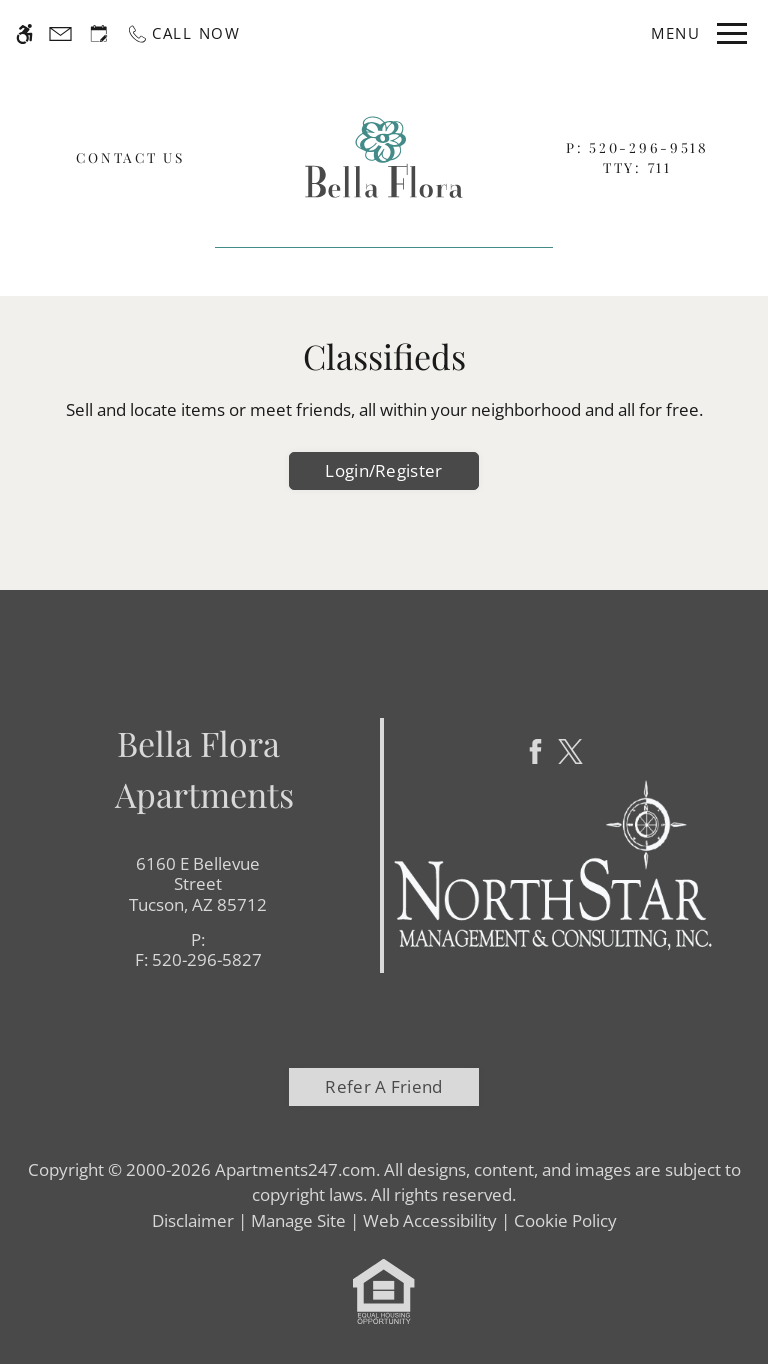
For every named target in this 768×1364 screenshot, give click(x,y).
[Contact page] (60, 33)
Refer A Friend (383, 1086)
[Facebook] (535, 751)
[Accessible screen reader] (24, 33)
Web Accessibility (430, 1220)
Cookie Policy (565, 1220)
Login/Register (383, 470)
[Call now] (183, 33)
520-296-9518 (649, 147)
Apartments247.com (295, 1169)
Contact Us (130, 157)
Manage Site (298, 1220)
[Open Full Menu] (695, 33)
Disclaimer (193, 1220)
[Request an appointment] (99, 33)
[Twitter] (570, 751)
